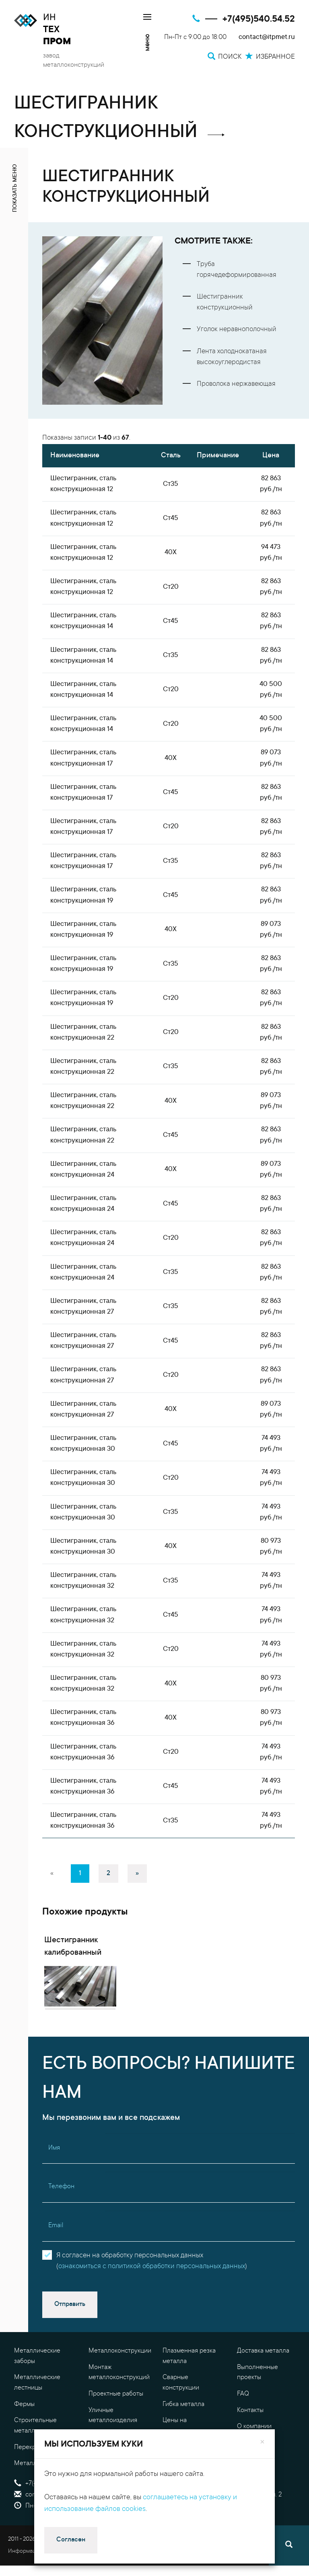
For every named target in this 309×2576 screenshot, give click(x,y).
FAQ (243, 2425)
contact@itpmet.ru (267, 37)
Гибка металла (183, 2435)
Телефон (61, 2218)
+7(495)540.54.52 (258, 19)
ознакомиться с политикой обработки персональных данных (151, 2298)
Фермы (24, 2435)
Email (55, 2257)
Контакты (250, 2441)
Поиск (177, 2515)
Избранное (184, 2537)
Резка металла (109, 2484)
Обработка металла (117, 2468)
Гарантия (250, 2474)
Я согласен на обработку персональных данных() (151, 2292)
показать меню (15, 188)
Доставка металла (263, 2382)
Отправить (69, 2335)
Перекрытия (31, 2478)
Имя (54, 2179)
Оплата (247, 2490)
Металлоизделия (39, 2494)
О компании (254, 2457)
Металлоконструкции (120, 2382)
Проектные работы (116, 2425)
